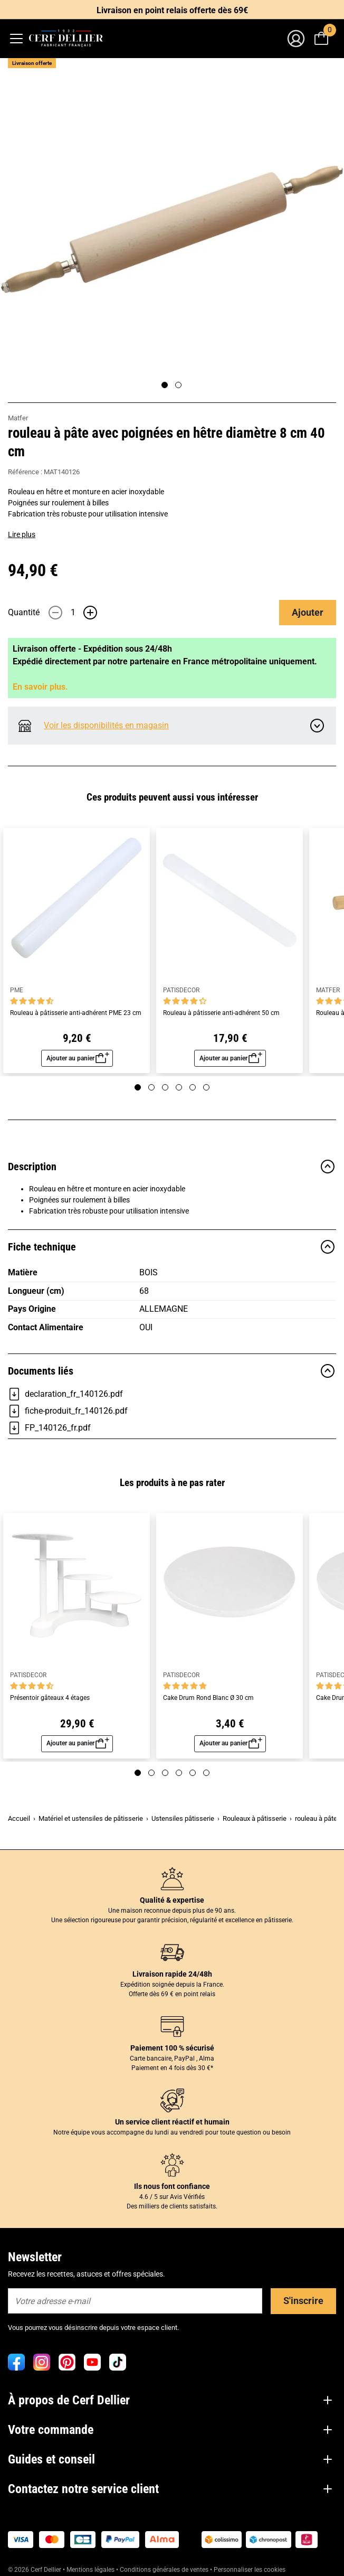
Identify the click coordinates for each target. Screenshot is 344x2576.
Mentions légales (90, 2569)
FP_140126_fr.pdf (49, 1428)
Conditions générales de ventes (164, 2569)
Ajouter (307, 612)
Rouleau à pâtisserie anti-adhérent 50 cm (221, 1013)
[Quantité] (72, 612)
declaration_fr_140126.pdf (65, 1394)
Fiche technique (172, 1246)
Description (172, 1166)
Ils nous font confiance (172, 2186)
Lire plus (21, 534)
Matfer (18, 418)
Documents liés (172, 1370)
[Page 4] (179, 1087)
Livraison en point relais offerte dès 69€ (172, 10)
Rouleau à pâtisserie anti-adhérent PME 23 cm (75, 1013)
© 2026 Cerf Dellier (35, 2569)
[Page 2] (178, 385)
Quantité (24, 612)
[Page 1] (164, 385)
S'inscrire (303, 2300)
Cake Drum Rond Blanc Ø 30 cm (208, 1698)
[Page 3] (165, 1087)
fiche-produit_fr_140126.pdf (68, 1411)
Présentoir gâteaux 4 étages (50, 1698)
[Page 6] (206, 1087)
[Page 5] (192, 1087)
